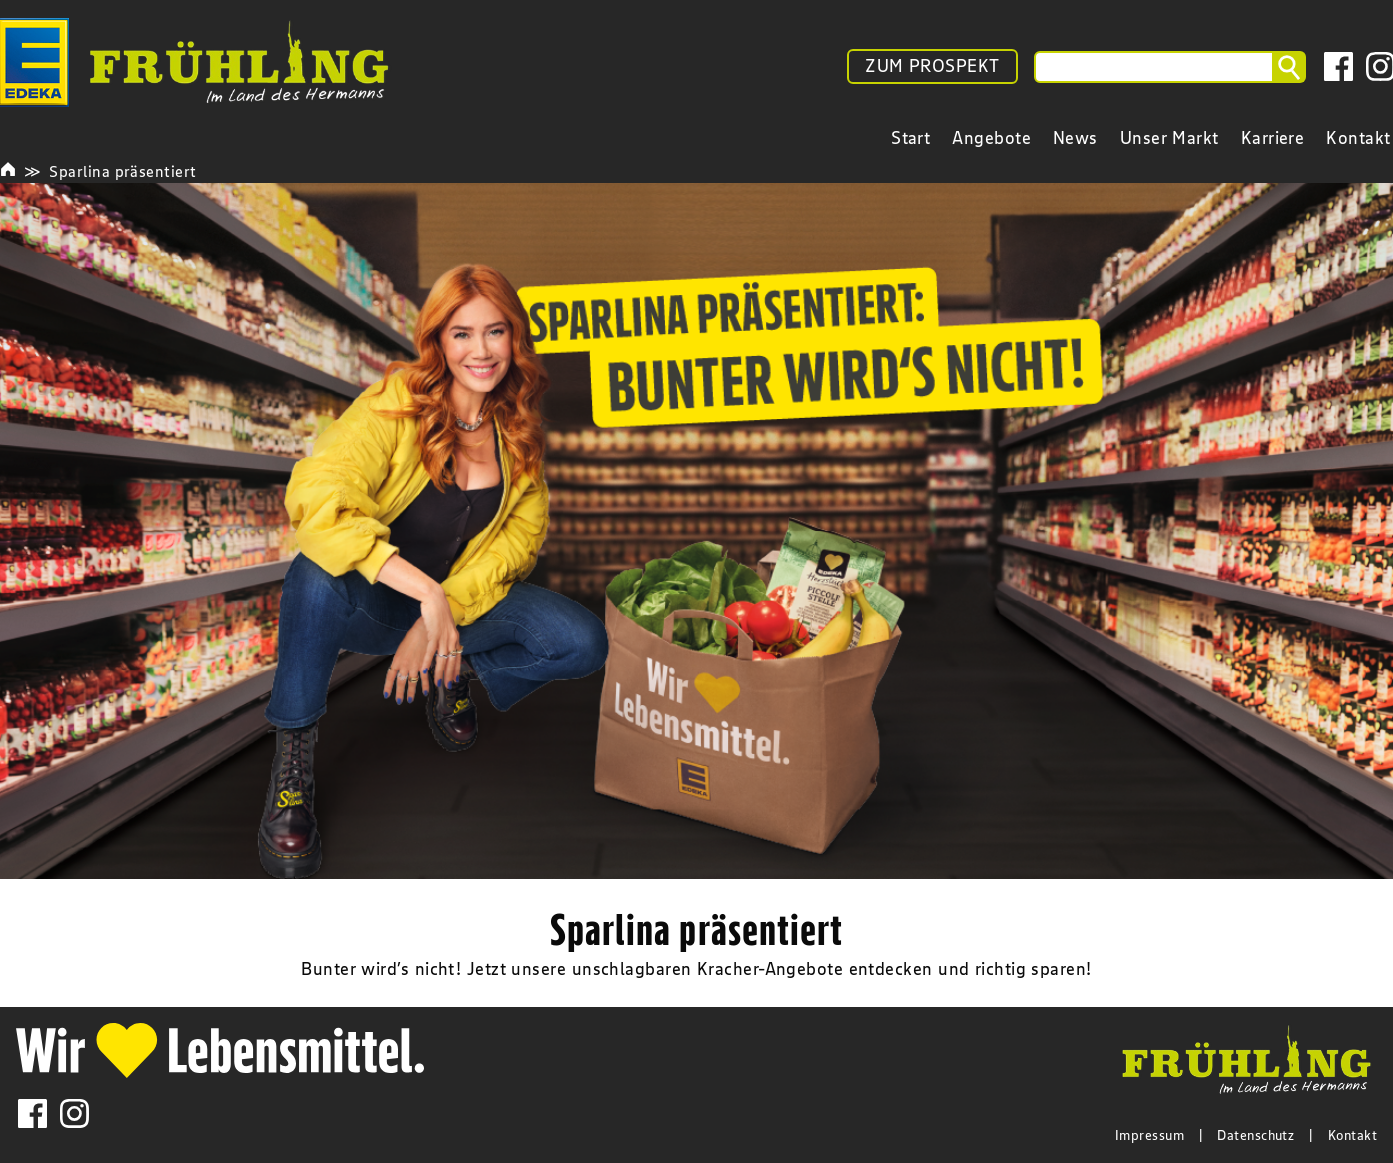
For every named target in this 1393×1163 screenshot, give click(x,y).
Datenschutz (1255, 1135)
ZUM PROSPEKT (932, 66)
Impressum (1149, 1135)
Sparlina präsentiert (122, 171)
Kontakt (1352, 1135)
